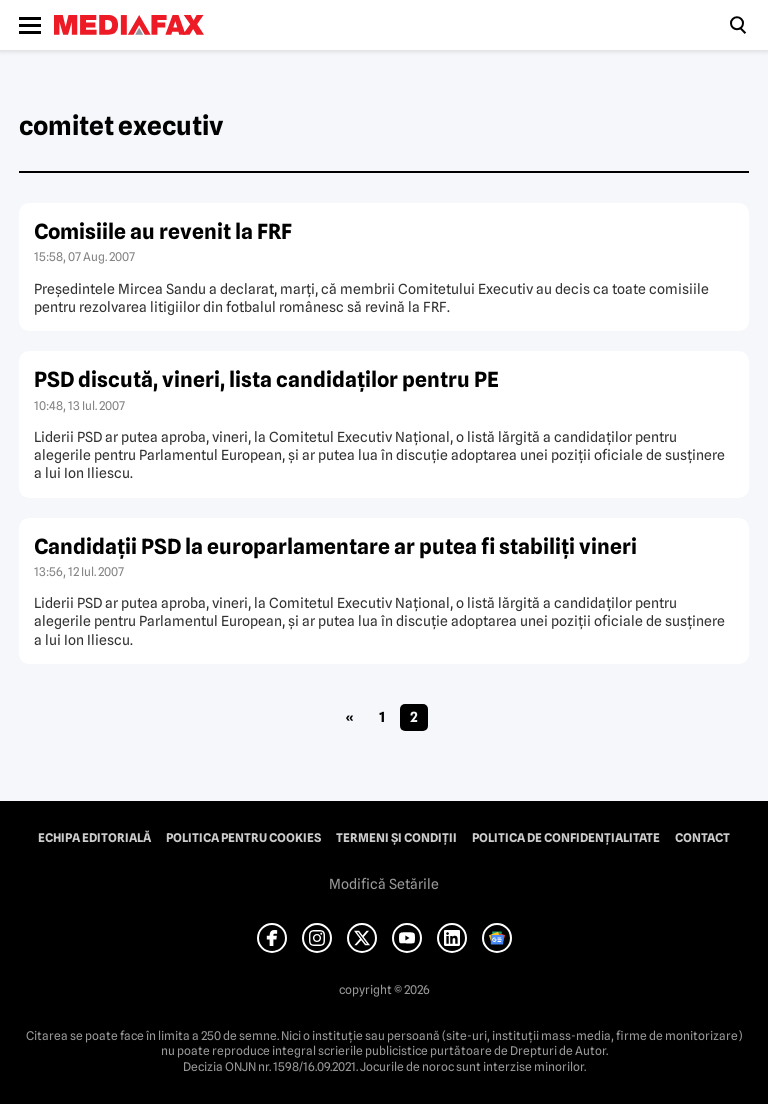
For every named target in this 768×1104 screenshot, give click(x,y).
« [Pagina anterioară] (349, 717)
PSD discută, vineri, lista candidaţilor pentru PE (266, 379)
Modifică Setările (384, 884)
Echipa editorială (94, 838)
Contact (702, 838)
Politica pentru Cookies (243, 838)
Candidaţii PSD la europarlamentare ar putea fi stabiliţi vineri (335, 546)
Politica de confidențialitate (566, 838)
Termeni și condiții (396, 838)
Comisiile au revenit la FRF (163, 231)
